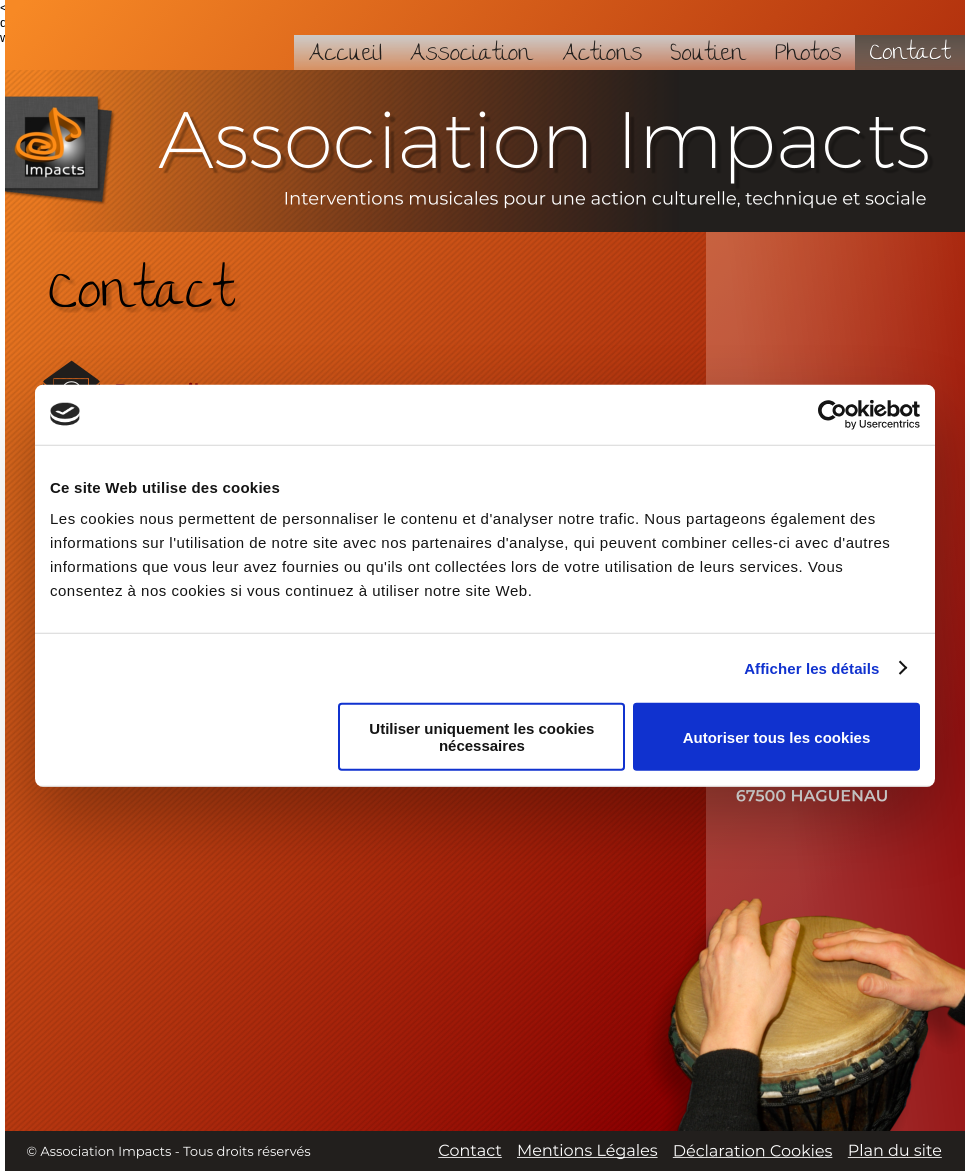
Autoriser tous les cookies (777, 736)
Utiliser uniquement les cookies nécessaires (481, 737)
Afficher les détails (811, 667)
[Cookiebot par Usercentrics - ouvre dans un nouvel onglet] (832, 414)
